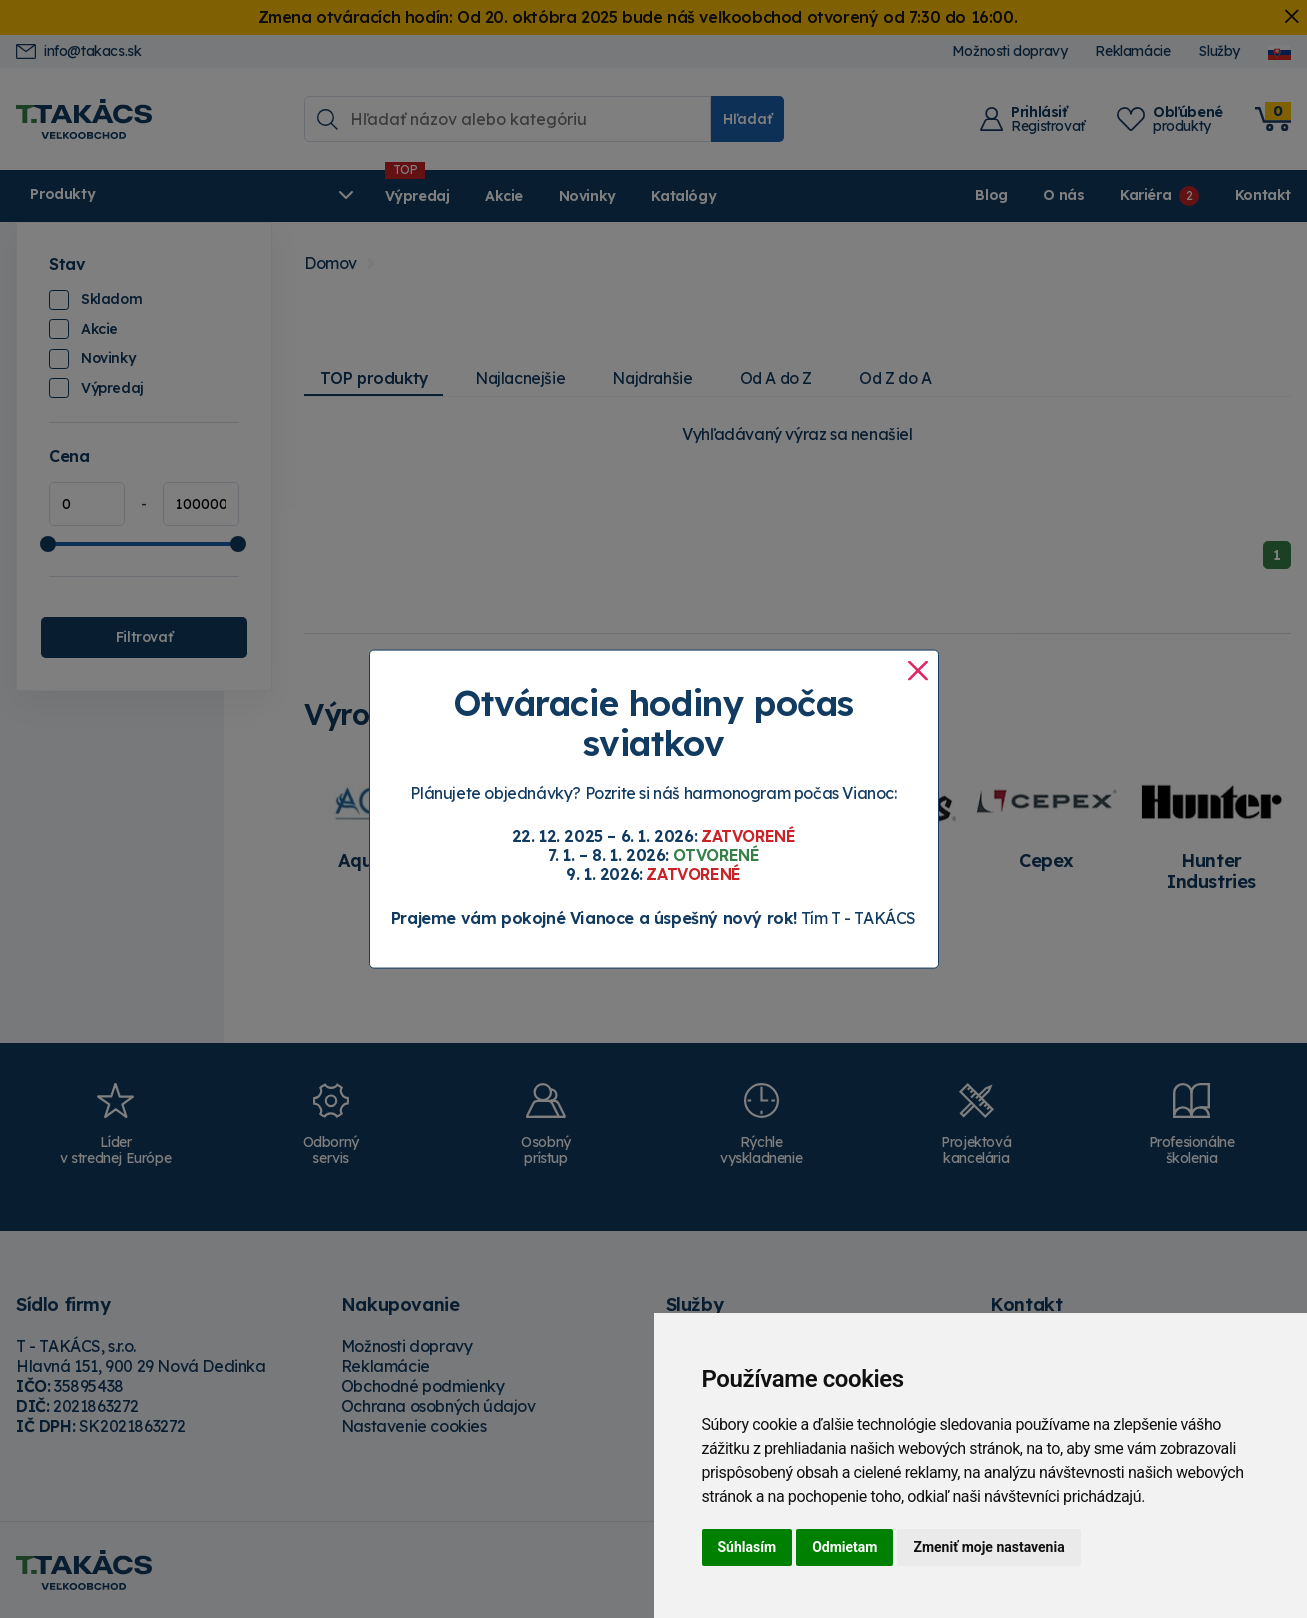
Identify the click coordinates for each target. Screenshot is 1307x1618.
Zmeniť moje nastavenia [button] (988, 1547)
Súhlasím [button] (747, 1547)
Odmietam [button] (844, 1547)
